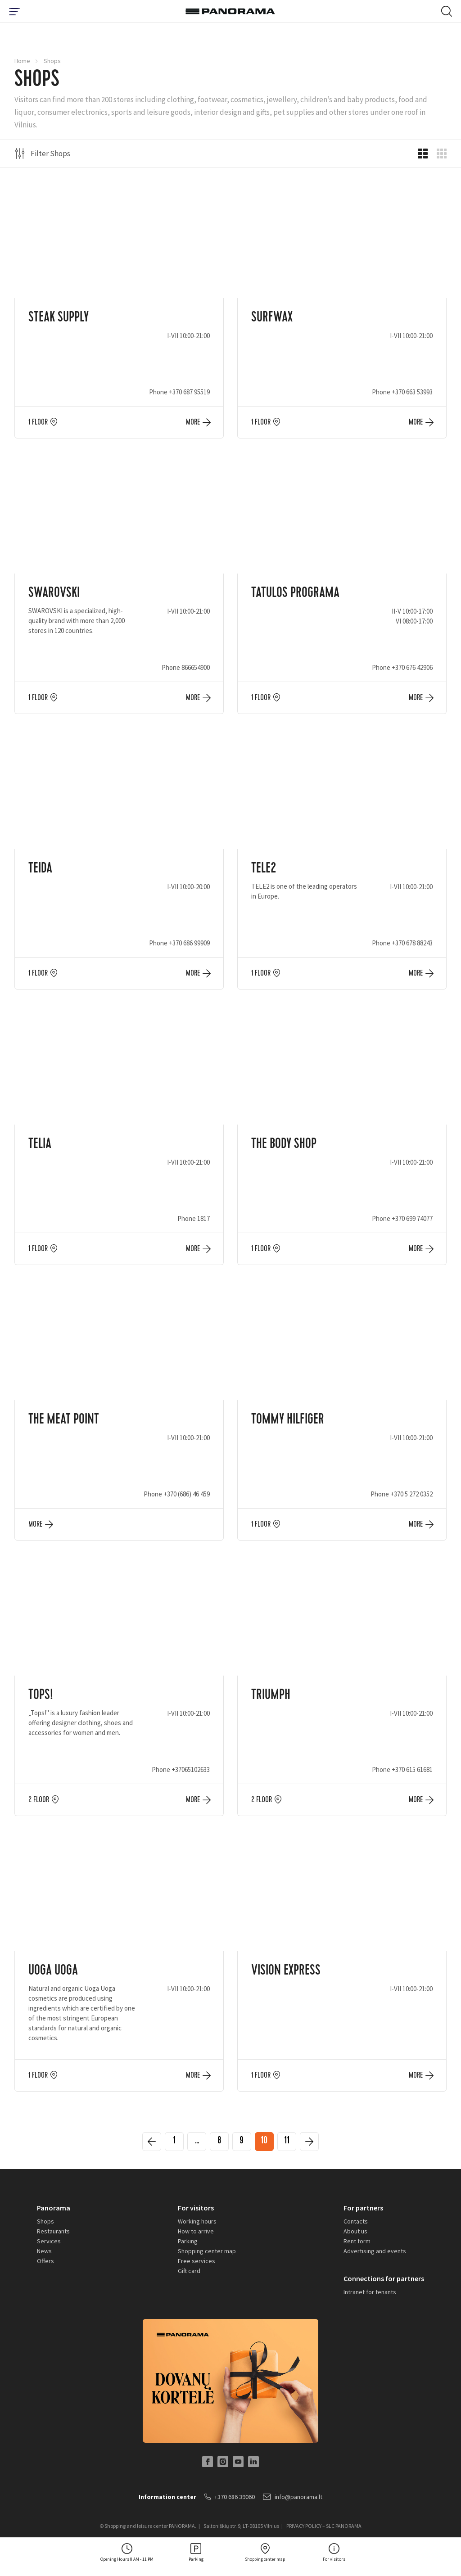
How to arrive (196, 2231)
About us (355, 2231)
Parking (188, 2241)
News (44, 2251)
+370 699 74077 (412, 1218)
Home (22, 61)
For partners (363, 2207)
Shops (45, 2221)
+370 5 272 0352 (411, 1494)
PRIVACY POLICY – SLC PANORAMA (324, 2525)
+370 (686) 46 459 (186, 1494)
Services (49, 2241)
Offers (45, 2261)
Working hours (197, 2221)
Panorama (53, 2207)
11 (286, 2142)
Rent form (357, 2241)
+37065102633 (191, 1769)
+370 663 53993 (412, 392)
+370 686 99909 (189, 943)
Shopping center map (207, 2251)
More (193, 422)
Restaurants (53, 2231)
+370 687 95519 (189, 392)
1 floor (38, 422)
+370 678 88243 (412, 943)
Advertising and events (374, 2251)
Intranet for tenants (369, 2292)
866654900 (195, 667)
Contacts (355, 2221)
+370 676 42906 (412, 667)
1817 (203, 1218)
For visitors (196, 2207)
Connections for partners (383, 2278)
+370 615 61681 (412, 1769)
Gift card (189, 2271)
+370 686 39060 (229, 2497)
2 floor (38, 1800)
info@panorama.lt (292, 2497)
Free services (196, 2261)
